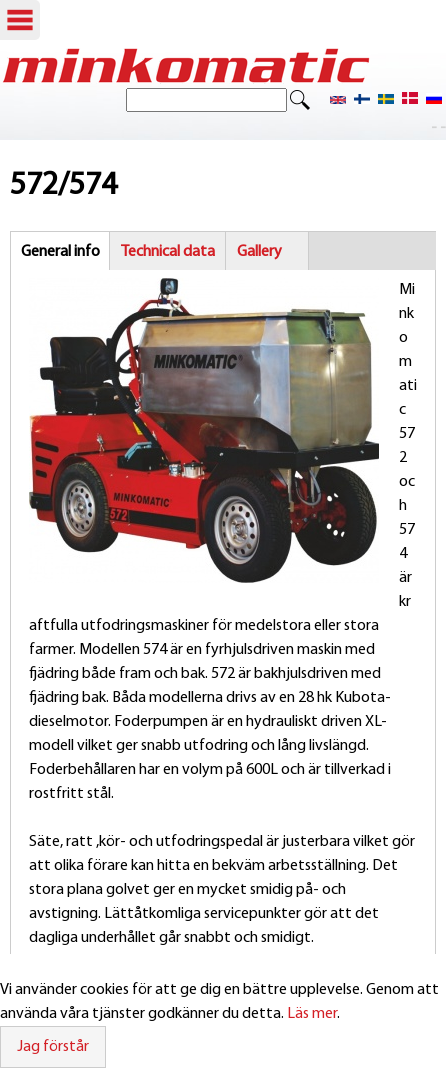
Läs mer (312, 1014)
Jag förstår (53, 1047)
